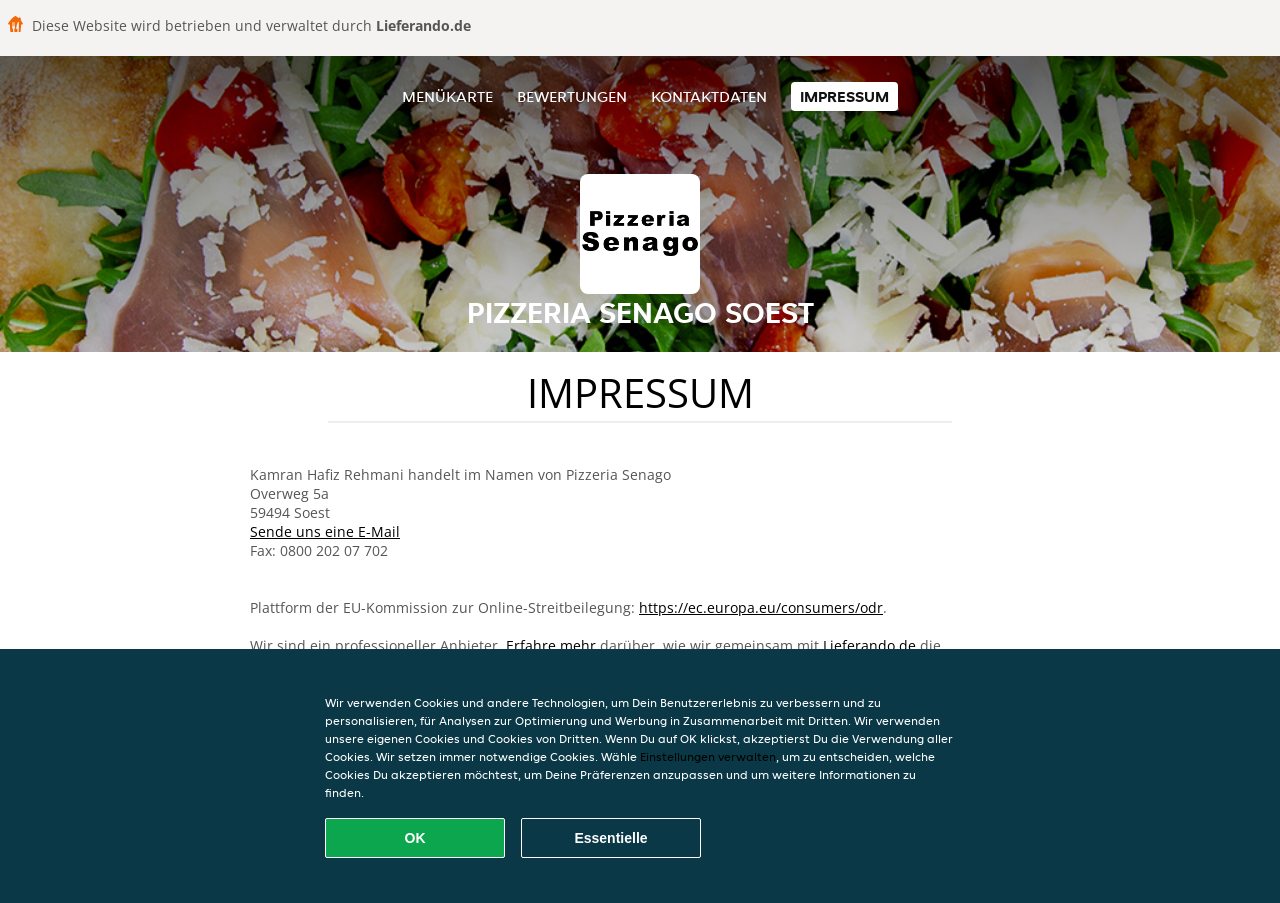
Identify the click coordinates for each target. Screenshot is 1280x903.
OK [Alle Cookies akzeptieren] (415, 838)
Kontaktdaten (709, 96)
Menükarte (447, 96)
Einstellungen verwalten (708, 756)
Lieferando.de (869, 645)
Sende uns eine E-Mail (325, 531)
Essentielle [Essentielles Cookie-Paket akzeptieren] (610, 838)
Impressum (844, 96)
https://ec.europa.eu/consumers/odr (761, 607)
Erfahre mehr (551, 645)
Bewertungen (572, 96)
